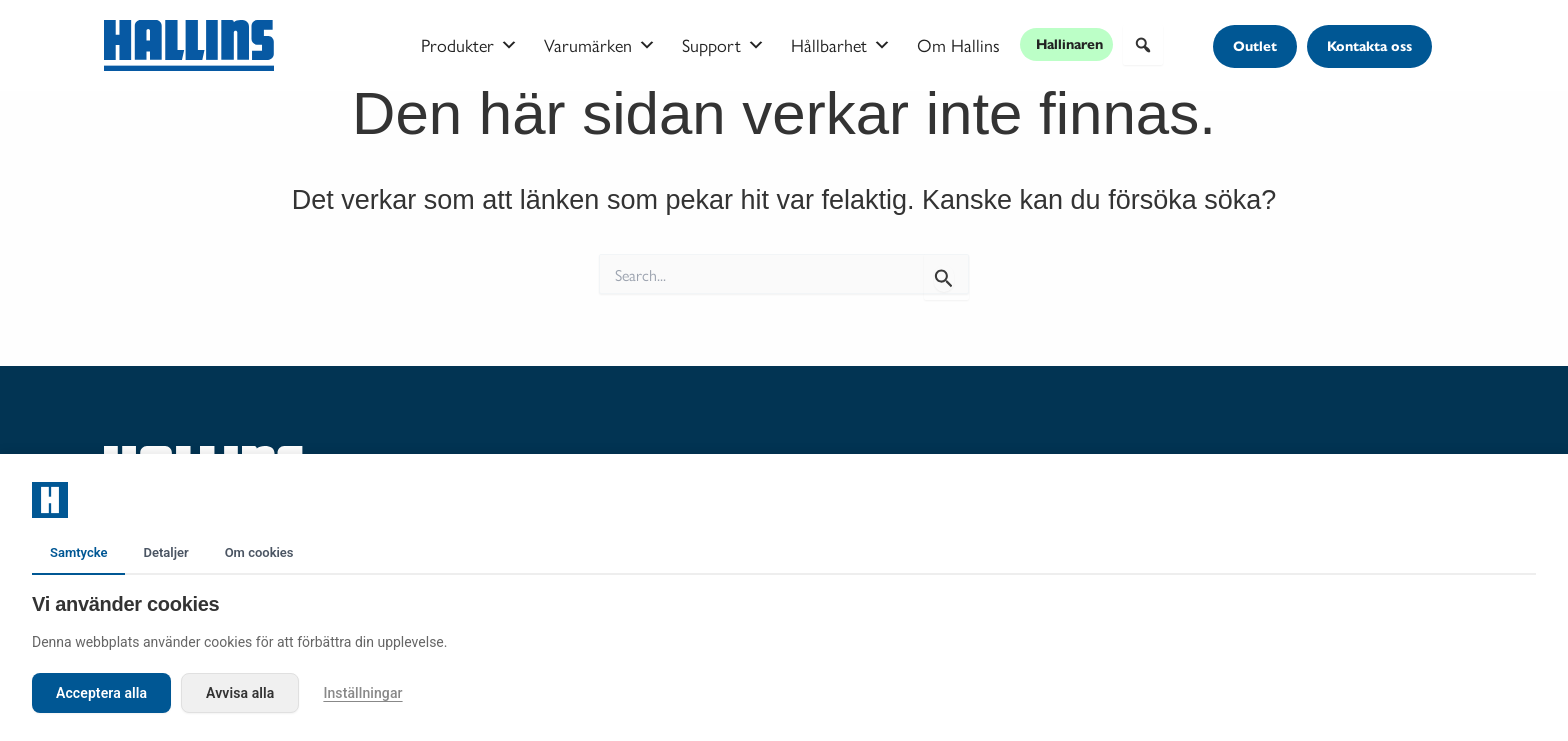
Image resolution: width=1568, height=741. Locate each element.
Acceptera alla (101, 693)
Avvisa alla (240, 693)
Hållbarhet (841, 45)
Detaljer (165, 552)
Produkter (469, 45)
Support (723, 45)
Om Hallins (958, 44)
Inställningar (362, 693)
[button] (1143, 45)
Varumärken (600, 45)
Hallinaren (1069, 44)
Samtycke (78, 552)
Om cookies (259, 552)
